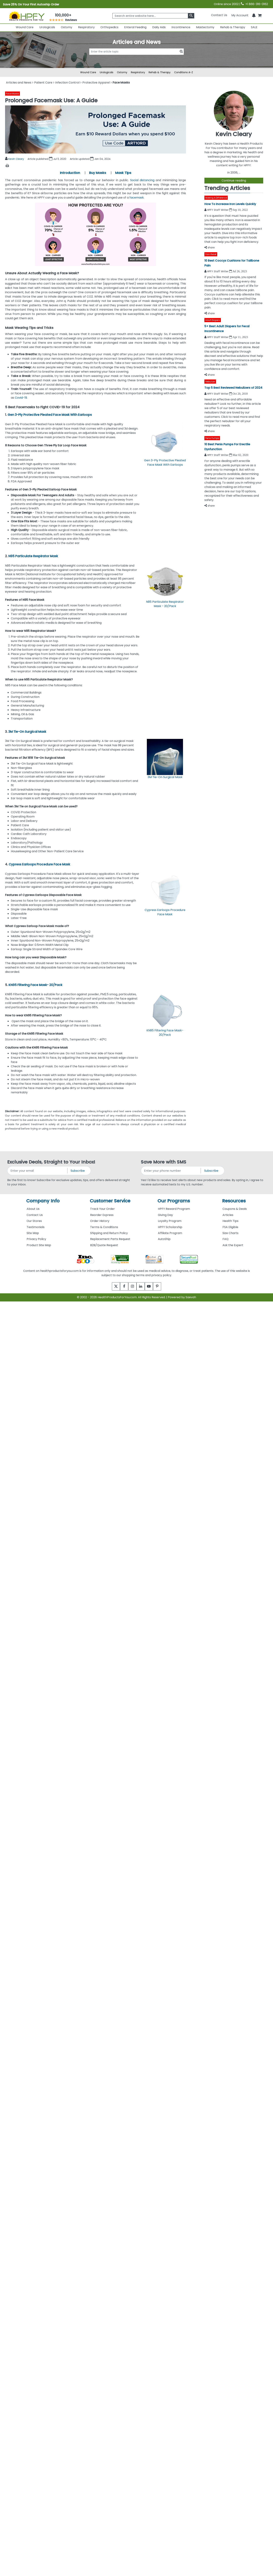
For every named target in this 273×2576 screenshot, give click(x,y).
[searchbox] (153, 15)
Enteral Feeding (135, 27)
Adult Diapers (212, 320)
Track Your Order (102, 1210)
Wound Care (24, 27)
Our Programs (174, 1202)
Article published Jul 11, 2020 (47, 159)
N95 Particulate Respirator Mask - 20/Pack (165, 604)
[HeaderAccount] (239, 15)
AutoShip (164, 1240)
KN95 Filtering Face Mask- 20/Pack (35, 985)
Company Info (43, 1202)
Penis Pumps (212, 438)
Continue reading (234, 180)
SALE (254, 27)
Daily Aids (159, 27)
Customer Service (110, 1202)
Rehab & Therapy (232, 27)
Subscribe (78, 1171)
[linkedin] (140, 1287)
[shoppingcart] (259, 15)
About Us (33, 1210)
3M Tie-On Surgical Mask (27, 732)
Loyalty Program (169, 1222)
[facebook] (124, 1287)
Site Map (33, 1234)
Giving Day (165, 1216)
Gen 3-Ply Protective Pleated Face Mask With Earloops (50, 415)
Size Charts (230, 1234)
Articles (227, 1216)
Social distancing (142, 181)
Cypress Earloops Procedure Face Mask (39, 865)
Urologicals (47, 27)
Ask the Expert (232, 1246)
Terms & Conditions (104, 1228)
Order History (99, 1222)
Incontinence (180, 27)
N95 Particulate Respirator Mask (33, 557)
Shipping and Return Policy (109, 1234)
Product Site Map (39, 1246)
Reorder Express (102, 1216)
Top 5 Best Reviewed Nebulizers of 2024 (233, 388)
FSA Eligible (230, 1228)
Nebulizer (210, 381)
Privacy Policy (36, 1240)
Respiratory (86, 27)
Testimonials (36, 1228)
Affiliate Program (170, 1234)
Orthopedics (109, 27)
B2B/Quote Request (104, 1246)
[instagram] (132, 1287)
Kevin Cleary (16, 159)
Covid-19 (21, 398)
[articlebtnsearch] (136, 57)
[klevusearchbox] (191, 15)
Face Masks (12, 93)
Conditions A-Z (183, 72)
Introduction (70, 173)
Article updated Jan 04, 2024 (90, 159)
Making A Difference (216, 197)
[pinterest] (157, 1287)
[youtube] (149, 1287)
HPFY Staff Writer (218, 210)
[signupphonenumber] (171, 1171)
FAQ (225, 1240)
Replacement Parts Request (110, 1240)
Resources (234, 1202)
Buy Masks (97, 173)
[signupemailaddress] (37, 1171)
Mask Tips (123, 173)
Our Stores (34, 1222)
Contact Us (219, 15)
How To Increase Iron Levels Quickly (230, 204)
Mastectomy (205, 27)
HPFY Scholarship (170, 1228)
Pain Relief (210, 254)
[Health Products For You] (26, 16)
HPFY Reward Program (174, 1210)
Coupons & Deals (234, 1210)
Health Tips (230, 1222)
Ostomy (66, 27)
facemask (136, 198)
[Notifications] (254, 15)
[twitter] (116, 1287)
